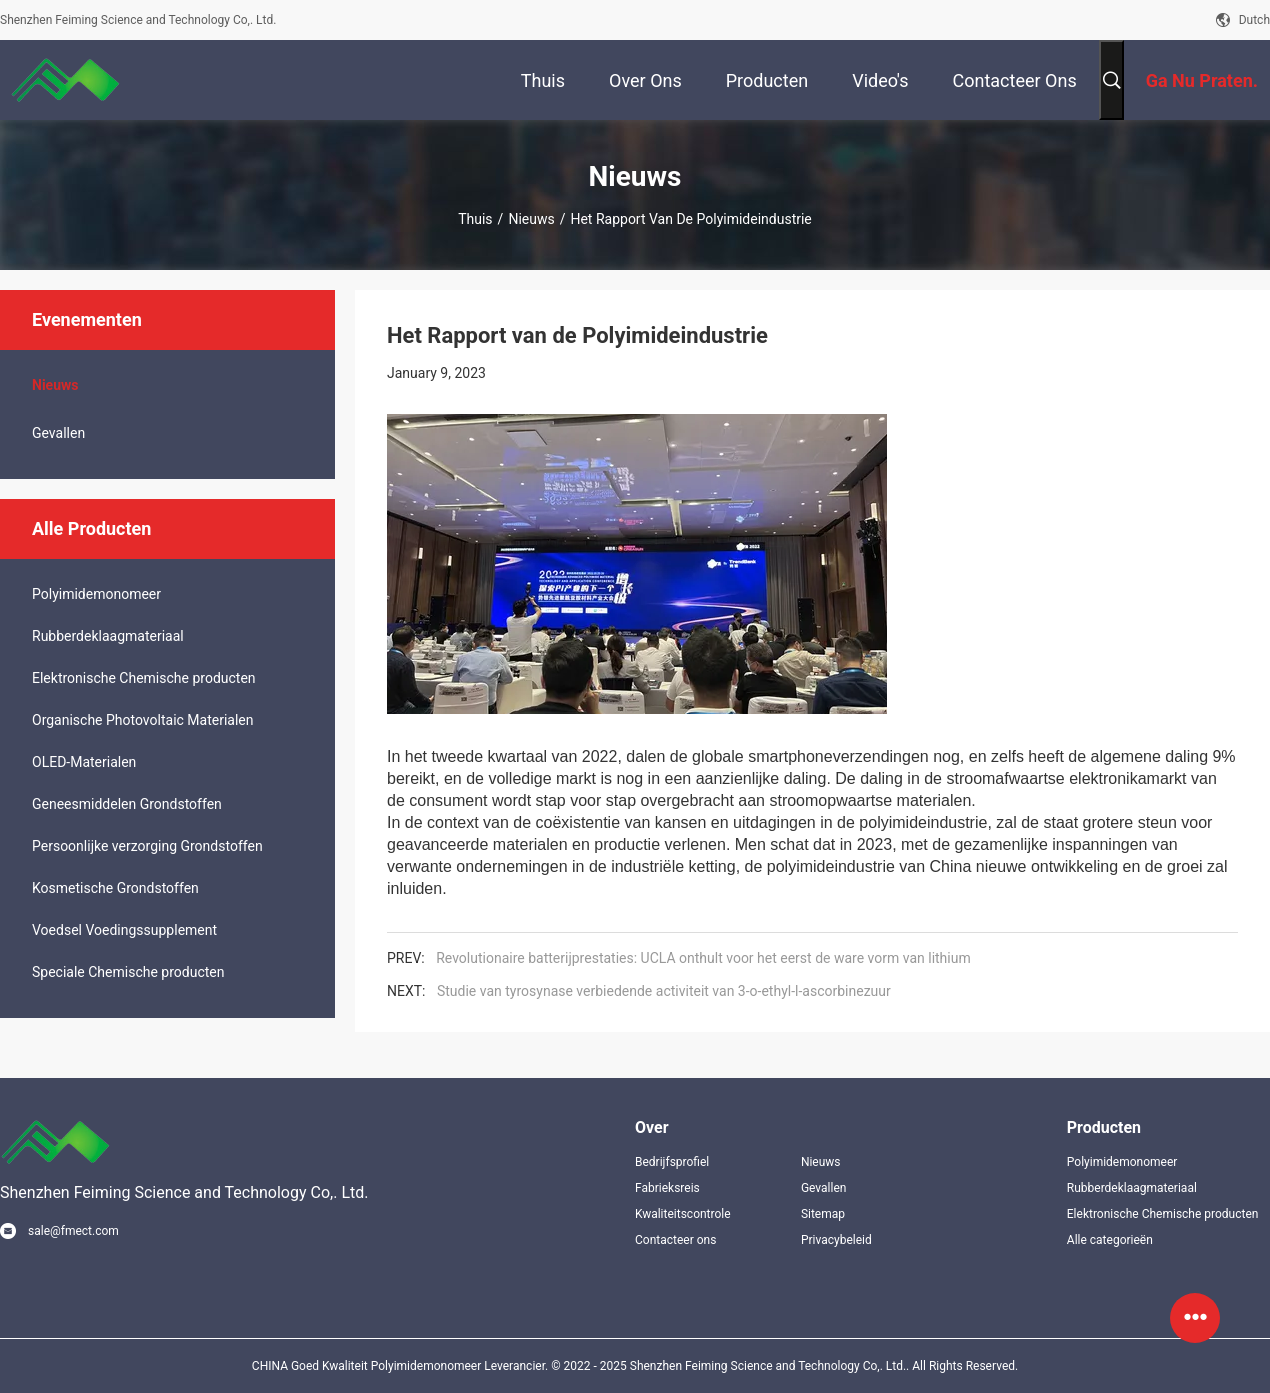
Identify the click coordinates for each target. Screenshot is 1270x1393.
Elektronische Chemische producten (144, 678)
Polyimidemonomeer (96, 594)
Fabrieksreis (667, 1188)
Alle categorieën (1110, 1240)
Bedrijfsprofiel (672, 1162)
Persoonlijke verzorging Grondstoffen (147, 846)
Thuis (475, 219)
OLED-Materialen (84, 762)
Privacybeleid (836, 1240)
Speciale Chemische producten (128, 972)
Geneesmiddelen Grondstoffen (127, 804)
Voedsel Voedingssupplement (124, 930)
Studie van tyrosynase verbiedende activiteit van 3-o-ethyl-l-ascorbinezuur (664, 991)
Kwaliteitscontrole (683, 1214)
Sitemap (823, 1214)
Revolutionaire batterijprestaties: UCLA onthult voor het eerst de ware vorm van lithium (703, 958)
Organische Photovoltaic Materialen (143, 720)
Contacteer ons (675, 1240)
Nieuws (531, 219)
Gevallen (58, 433)
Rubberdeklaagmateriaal (108, 636)
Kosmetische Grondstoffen (115, 888)
